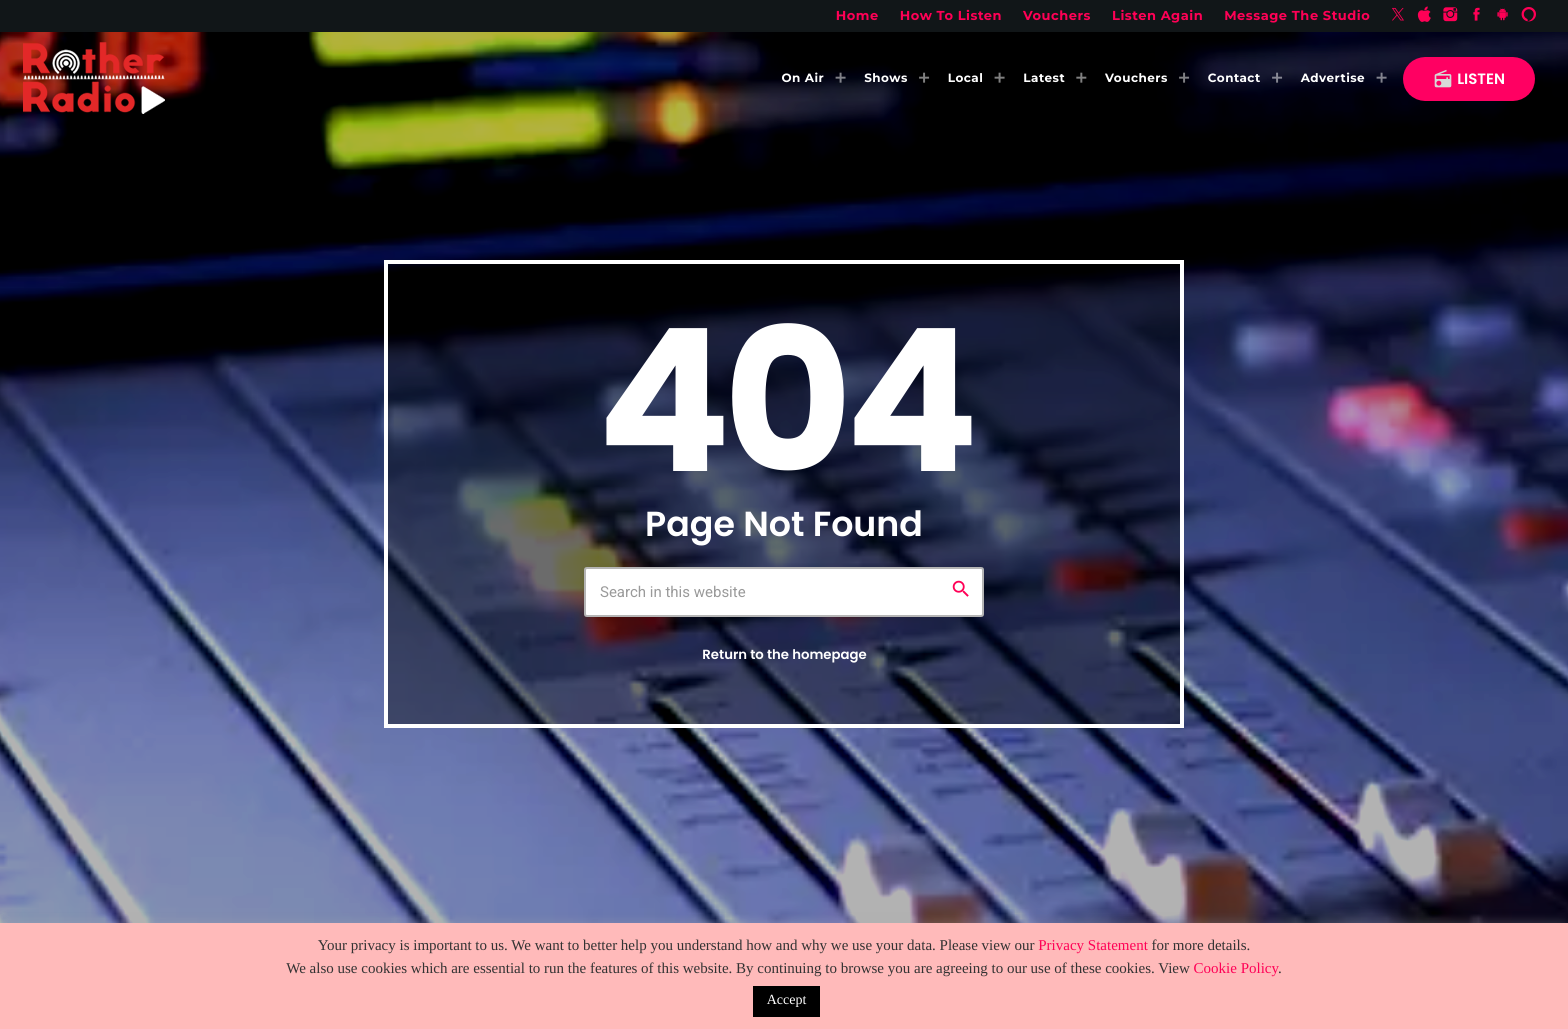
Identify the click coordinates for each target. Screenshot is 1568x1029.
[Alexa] (1529, 16)
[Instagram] (1451, 16)
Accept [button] (787, 1000)
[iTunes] (1424, 16)
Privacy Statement (1093, 946)
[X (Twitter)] (1398, 16)
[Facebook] (1477, 16)
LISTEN (1469, 79)
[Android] (1503, 16)
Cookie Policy (1236, 969)
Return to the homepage (784, 654)
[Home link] (94, 79)
